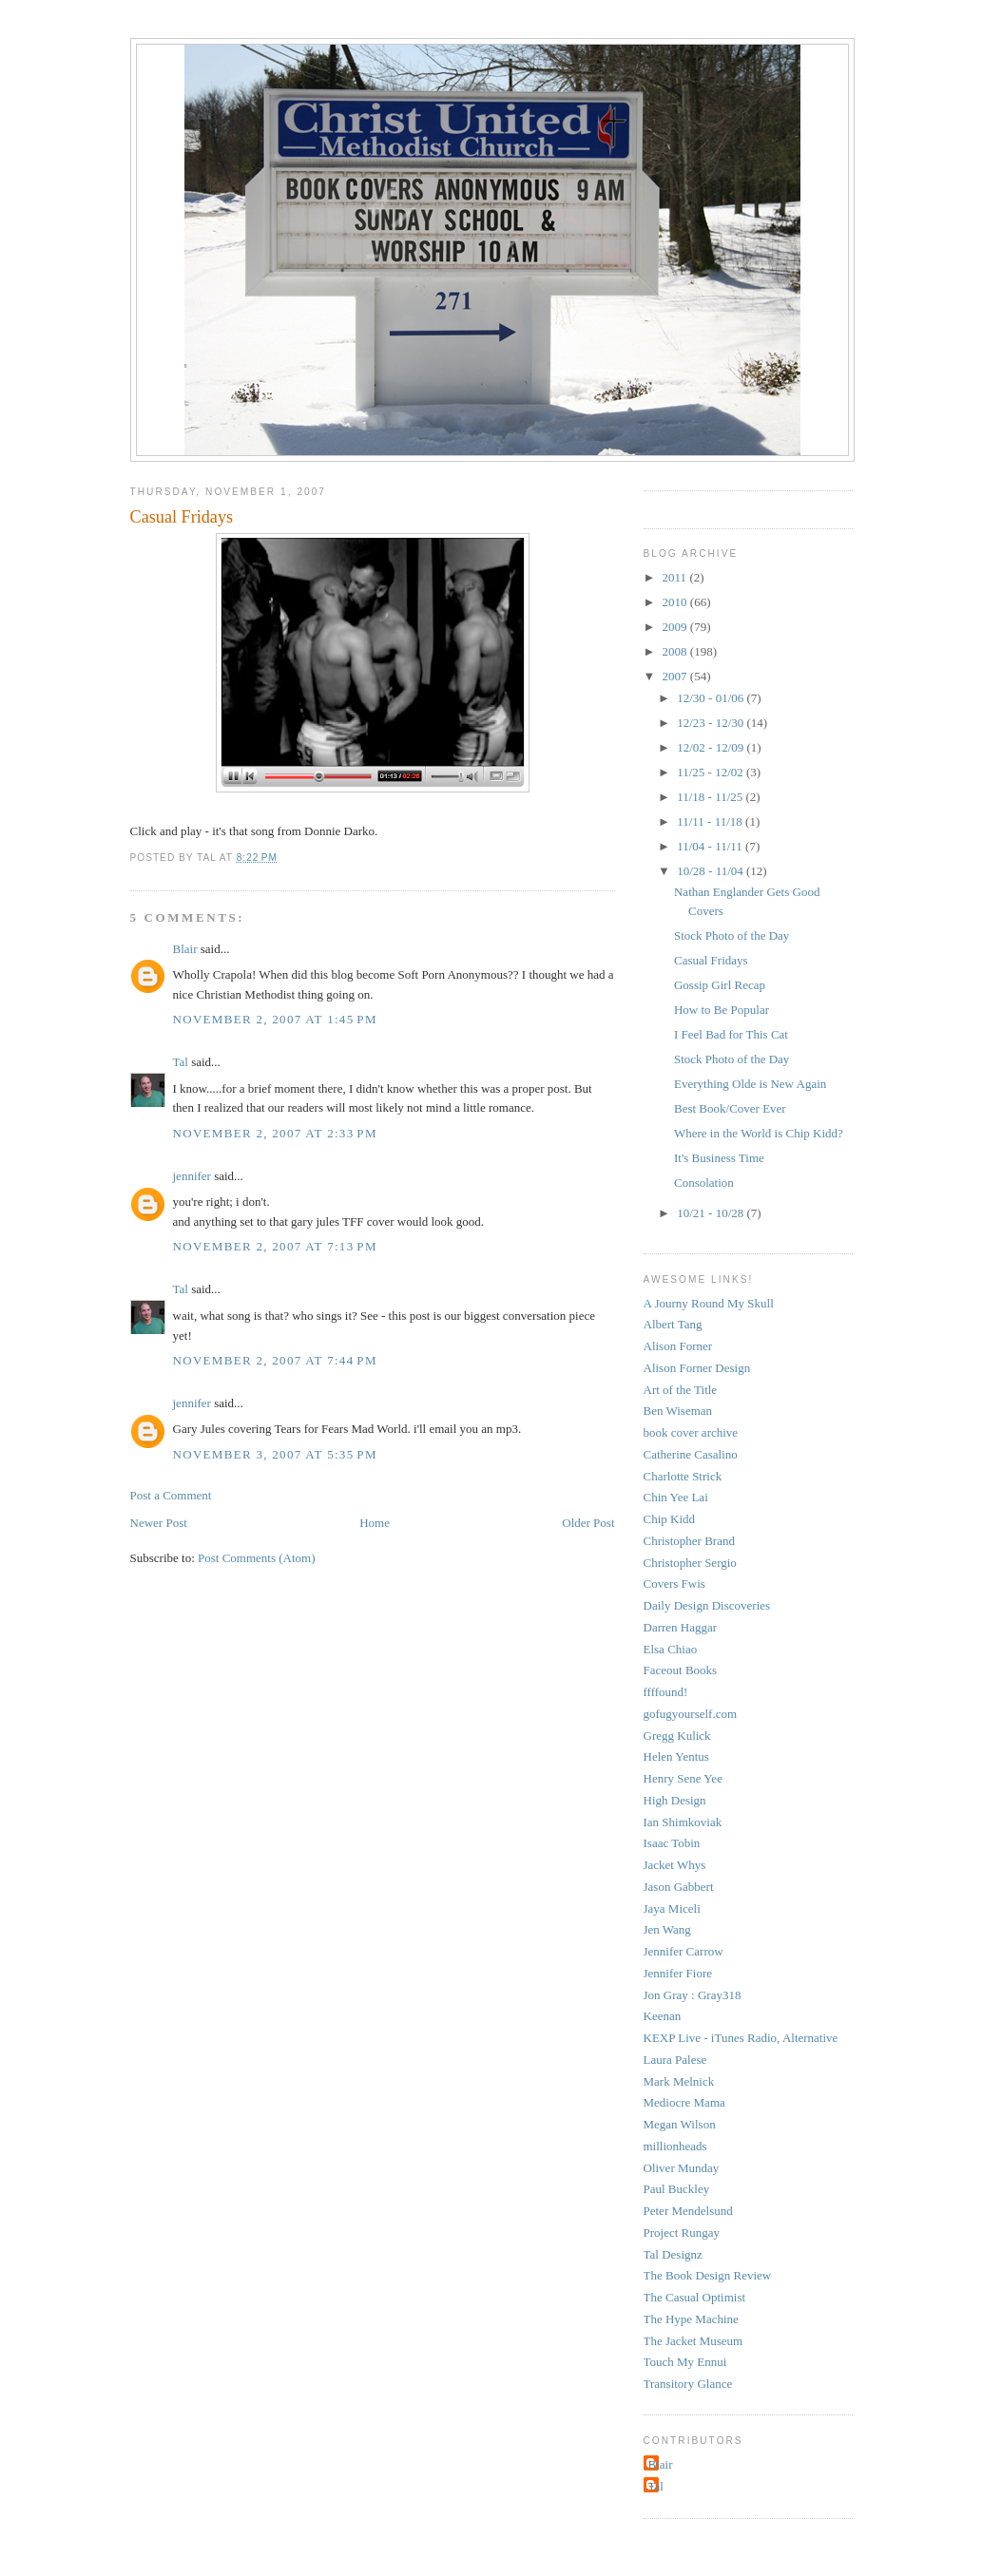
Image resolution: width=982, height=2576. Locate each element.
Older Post (588, 1523)
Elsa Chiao (671, 1649)
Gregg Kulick (677, 1735)
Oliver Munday (682, 2168)
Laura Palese (675, 2059)
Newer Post (158, 1523)
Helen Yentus (676, 1756)
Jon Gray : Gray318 (692, 1995)
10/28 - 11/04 (711, 871)
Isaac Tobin (672, 1843)
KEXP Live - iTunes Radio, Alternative (741, 2038)
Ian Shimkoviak (683, 1822)
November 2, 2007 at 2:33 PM (275, 1133)
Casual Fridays (182, 516)
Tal (180, 1062)
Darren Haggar (681, 1627)
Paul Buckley (677, 2189)
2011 (676, 577)
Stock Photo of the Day (731, 935)
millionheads (675, 2146)
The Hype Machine (691, 2319)
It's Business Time (719, 1158)
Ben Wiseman (678, 1410)
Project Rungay (682, 2232)
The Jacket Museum (693, 2341)
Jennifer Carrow (683, 1951)
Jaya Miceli (672, 1908)
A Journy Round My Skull (709, 1303)
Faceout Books (681, 1670)
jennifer (192, 1176)
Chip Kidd (670, 1519)
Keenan (663, 2016)
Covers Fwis (674, 1583)
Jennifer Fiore (678, 1973)
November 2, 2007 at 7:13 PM (275, 1246)
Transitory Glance (688, 2383)
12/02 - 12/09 (711, 747)
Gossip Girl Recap (719, 985)
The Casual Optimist (695, 2297)
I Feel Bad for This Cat (731, 1034)
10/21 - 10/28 (711, 1213)
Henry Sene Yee (683, 1778)
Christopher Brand (689, 1541)
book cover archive (691, 1432)
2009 (676, 627)
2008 (676, 651)
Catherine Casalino (691, 1454)
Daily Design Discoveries (707, 1605)
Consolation (704, 1182)
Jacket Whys (675, 1865)
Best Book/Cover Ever (730, 1108)
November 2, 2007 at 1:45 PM (275, 1019)
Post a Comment (171, 1495)
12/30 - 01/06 (711, 698)
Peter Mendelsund (688, 2211)
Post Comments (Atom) (257, 1558)
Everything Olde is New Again (750, 1084)
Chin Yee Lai (676, 1497)
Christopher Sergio (690, 1562)
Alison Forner (678, 1346)
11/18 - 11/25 (711, 797)
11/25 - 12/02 (711, 772)
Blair (185, 949)
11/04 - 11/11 (711, 846)
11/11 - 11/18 (711, 821)
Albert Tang (673, 1324)
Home (374, 1523)
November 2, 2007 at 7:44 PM (275, 1360)
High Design (675, 1800)
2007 (676, 676)
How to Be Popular (721, 1009)
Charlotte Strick (683, 1476)
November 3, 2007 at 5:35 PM (275, 1454)
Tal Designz (673, 2254)
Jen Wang (667, 1929)
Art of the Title (681, 1390)
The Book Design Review (708, 2275)
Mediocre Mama (684, 2102)
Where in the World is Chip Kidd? (758, 1133)
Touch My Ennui (685, 2362)
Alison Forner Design (697, 1368)
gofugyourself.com (691, 1714)
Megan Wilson (680, 2124)
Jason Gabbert (679, 1887)
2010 (676, 602)
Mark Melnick (679, 2081)
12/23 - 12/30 (711, 723)
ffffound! (666, 1692)
